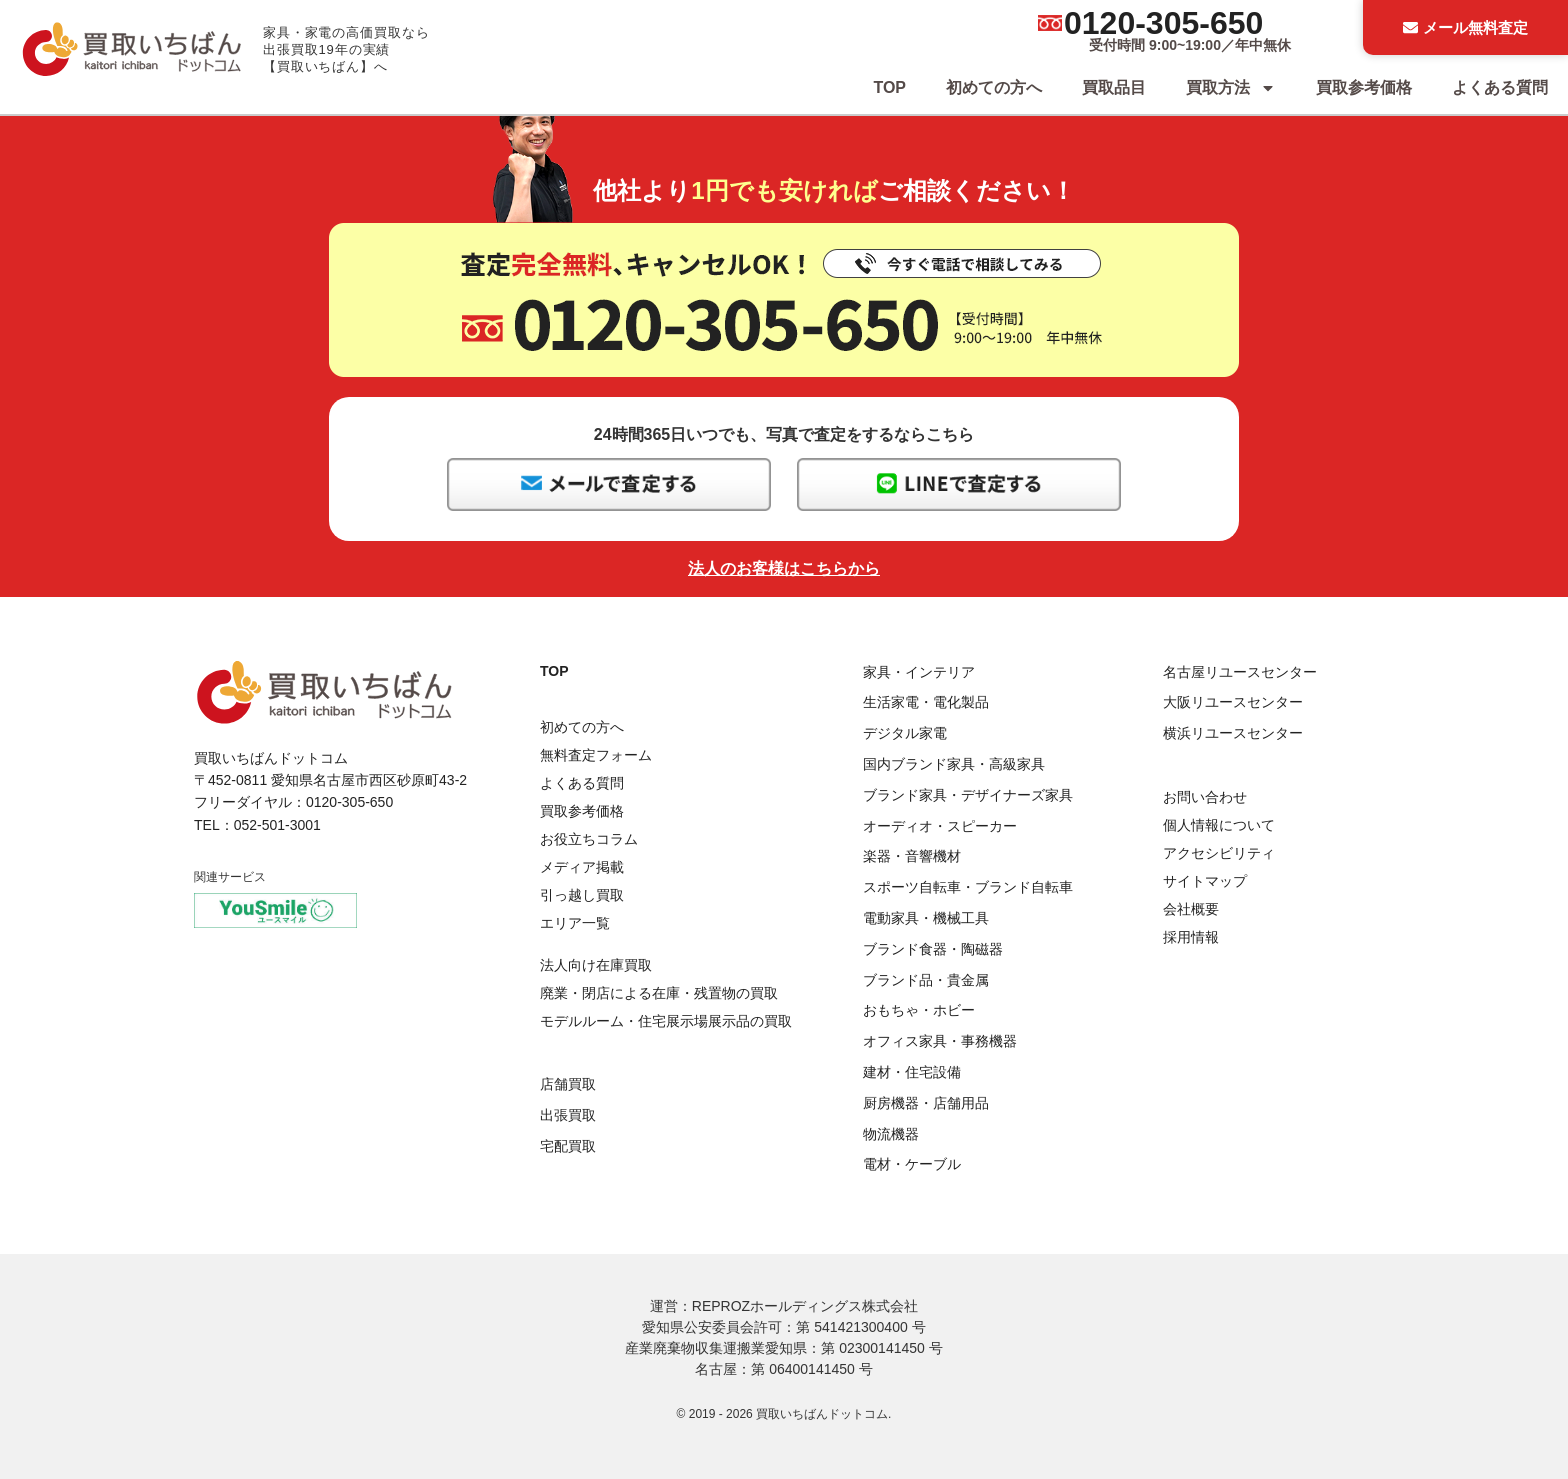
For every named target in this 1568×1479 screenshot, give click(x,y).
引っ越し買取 (582, 895)
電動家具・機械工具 (926, 918)
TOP (889, 87)
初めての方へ (994, 87)
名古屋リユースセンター (1240, 672)
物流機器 (891, 1134)
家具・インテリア (919, 672)
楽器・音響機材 (912, 856)
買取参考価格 (1364, 87)
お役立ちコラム (589, 839)
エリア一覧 (575, 923)
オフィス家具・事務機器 (940, 1041)
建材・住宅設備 (912, 1072)
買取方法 (1231, 88)
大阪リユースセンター (1233, 702)
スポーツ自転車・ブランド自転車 (968, 887)
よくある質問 (1500, 87)
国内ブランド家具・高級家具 (954, 764)
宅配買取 (568, 1146)
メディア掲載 (582, 867)
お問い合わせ (1205, 797)
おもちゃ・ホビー (919, 1010)
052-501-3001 (277, 825)
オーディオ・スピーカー (940, 826)
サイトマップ (1205, 881)
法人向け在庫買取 (596, 965)
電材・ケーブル (912, 1164)
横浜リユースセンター (1233, 733)
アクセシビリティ (1219, 853)
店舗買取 (568, 1084)
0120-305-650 (1163, 23)
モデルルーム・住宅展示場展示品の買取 (666, 1021)
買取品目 (1114, 87)
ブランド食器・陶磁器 (933, 949)
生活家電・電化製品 (926, 702)
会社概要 (1191, 909)
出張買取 (568, 1115)
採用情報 (1191, 937)
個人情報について (1219, 825)
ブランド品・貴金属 (926, 980)
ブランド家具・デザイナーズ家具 (968, 795)
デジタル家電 (905, 733)
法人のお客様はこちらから (784, 568)
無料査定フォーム (596, 755)
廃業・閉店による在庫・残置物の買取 (659, 993)
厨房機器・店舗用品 (926, 1103)
